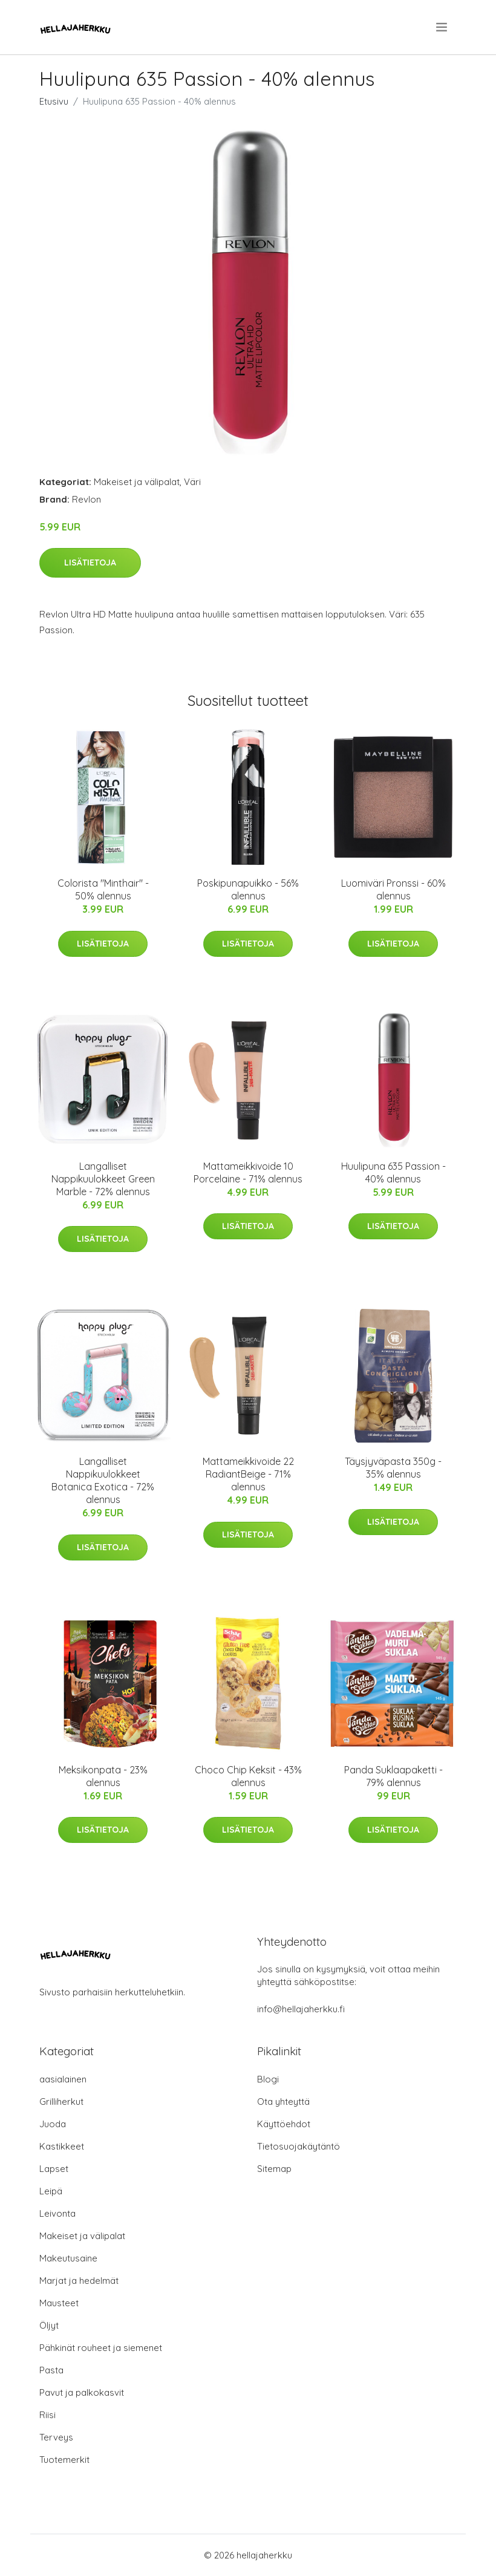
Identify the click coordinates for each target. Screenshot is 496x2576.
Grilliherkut (61, 2101)
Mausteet (59, 2303)
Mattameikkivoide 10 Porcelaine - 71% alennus (248, 1172)
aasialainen (62, 2079)
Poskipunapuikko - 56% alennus (248, 889)
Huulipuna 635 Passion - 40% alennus (393, 1172)
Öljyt (49, 2325)
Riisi (47, 2415)
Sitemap (274, 2168)
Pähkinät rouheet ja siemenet (100, 2347)
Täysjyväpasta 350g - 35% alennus (393, 1467)
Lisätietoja (90, 562)
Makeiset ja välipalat (137, 481)
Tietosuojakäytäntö (298, 2146)
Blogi (268, 2079)
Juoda (52, 2124)
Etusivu (53, 101)
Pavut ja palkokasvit (81, 2392)
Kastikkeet (61, 2146)
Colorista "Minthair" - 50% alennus (103, 889)
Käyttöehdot (283, 2124)
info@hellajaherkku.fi (301, 2009)
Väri (192, 481)
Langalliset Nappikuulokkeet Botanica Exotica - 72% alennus (102, 1480)
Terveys (56, 2437)
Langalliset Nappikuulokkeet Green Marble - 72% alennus (103, 1179)
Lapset (53, 2168)
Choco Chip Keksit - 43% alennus (248, 1776)
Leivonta (57, 2213)
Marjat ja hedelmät (79, 2280)
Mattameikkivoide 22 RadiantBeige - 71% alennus (248, 1474)
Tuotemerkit (64, 2459)
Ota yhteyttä (283, 2101)
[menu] (442, 27)
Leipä (50, 2191)
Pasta (51, 2370)
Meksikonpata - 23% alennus (103, 1776)
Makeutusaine (68, 2258)
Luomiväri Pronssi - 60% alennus (393, 889)
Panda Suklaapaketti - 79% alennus (393, 1776)
